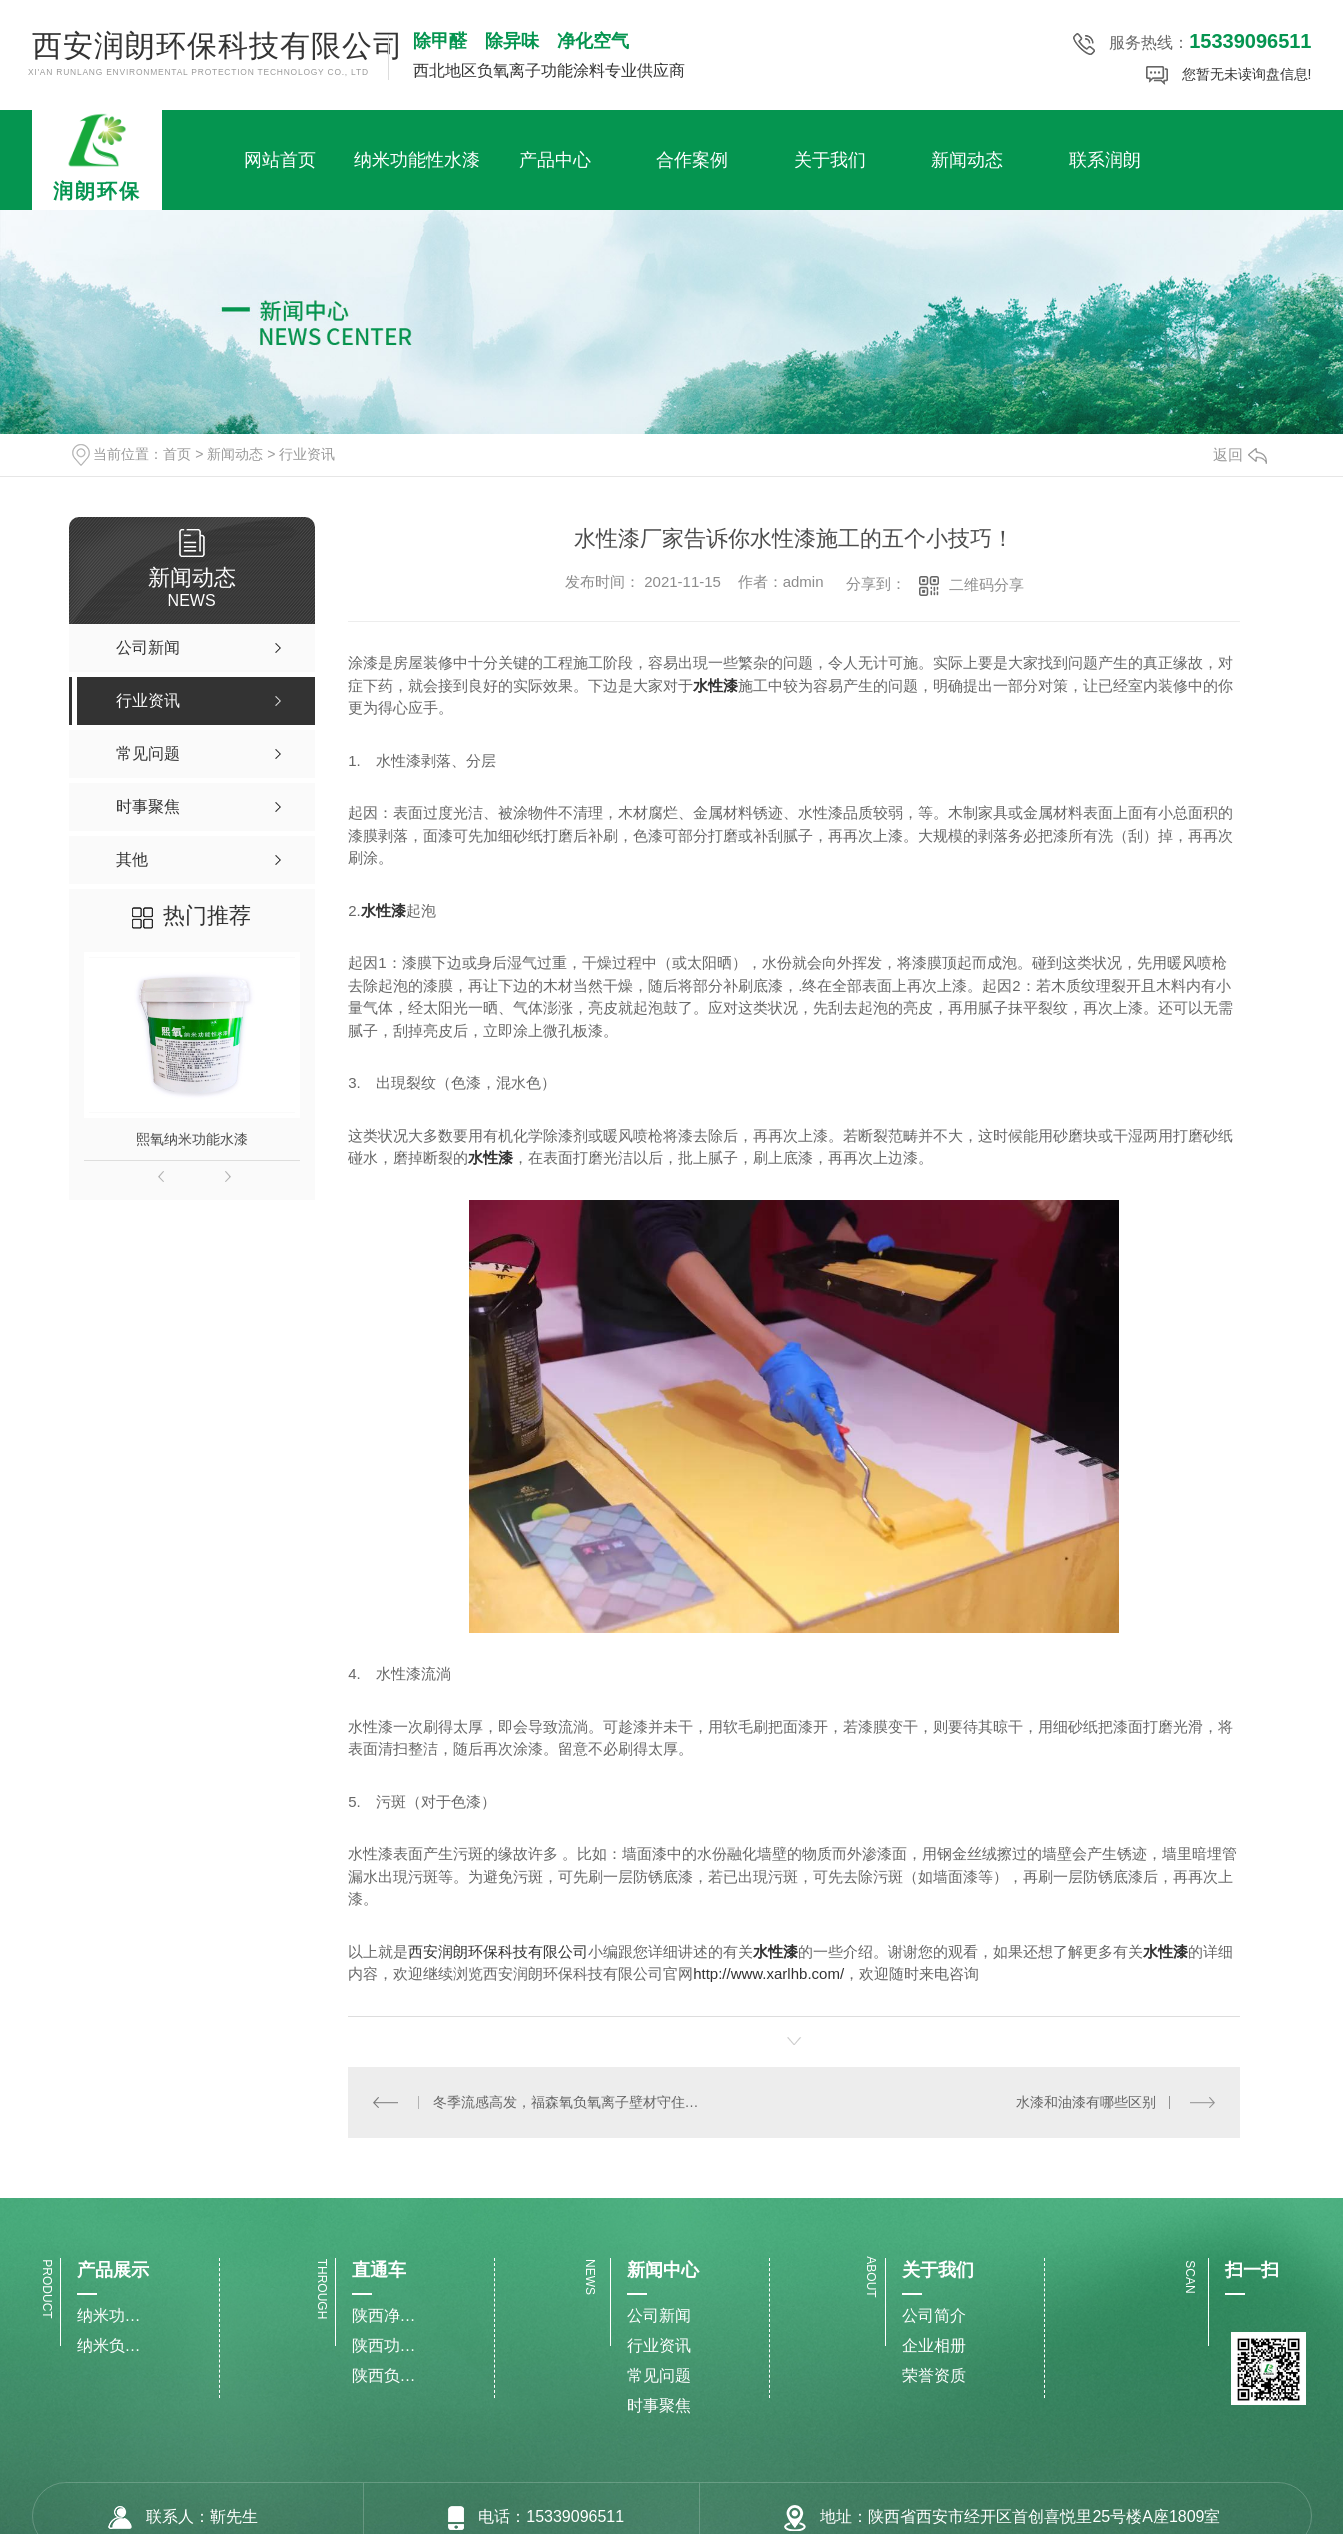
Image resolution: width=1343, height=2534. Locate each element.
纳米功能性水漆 (417, 160)
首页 (177, 454)
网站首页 (280, 160)
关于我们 (830, 160)
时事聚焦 (659, 2405)
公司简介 (934, 2315)
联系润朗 (1105, 160)
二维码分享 (986, 584)
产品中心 (555, 160)
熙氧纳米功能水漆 (192, 1139)
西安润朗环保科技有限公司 (498, 1951)
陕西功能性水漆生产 (384, 2345)
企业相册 (934, 2345)
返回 (1240, 454)
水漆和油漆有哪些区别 (1086, 2101)
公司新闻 (659, 2315)
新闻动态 (967, 160)
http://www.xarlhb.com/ (768, 1973)
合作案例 (692, 160)
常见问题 (659, 2375)
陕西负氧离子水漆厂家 (384, 2375)
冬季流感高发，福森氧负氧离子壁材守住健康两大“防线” (571, 2101)
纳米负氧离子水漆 (109, 2345)
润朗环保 (97, 156)
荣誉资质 (934, 2375)
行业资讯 (307, 454)
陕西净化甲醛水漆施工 (384, 2315)
